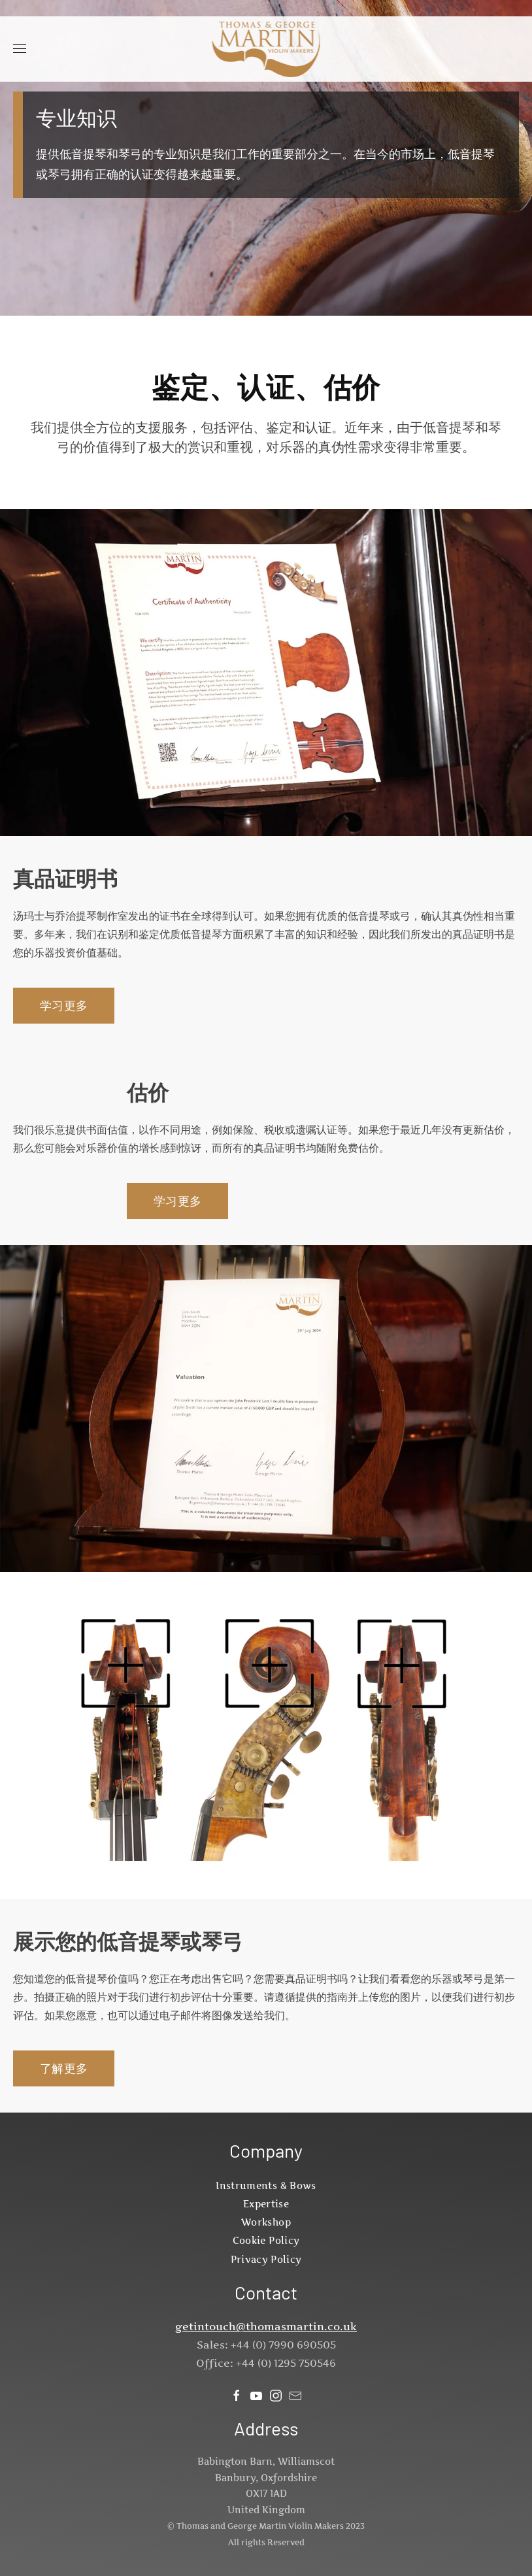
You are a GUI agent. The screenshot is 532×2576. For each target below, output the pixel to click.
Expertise (266, 2203)
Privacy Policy (266, 2259)
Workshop (266, 2222)
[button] (19, 49)
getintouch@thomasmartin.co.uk (266, 2326)
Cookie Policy (266, 2240)
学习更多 (64, 1005)
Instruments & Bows (266, 2185)
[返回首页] (266, 49)
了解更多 (64, 2068)
